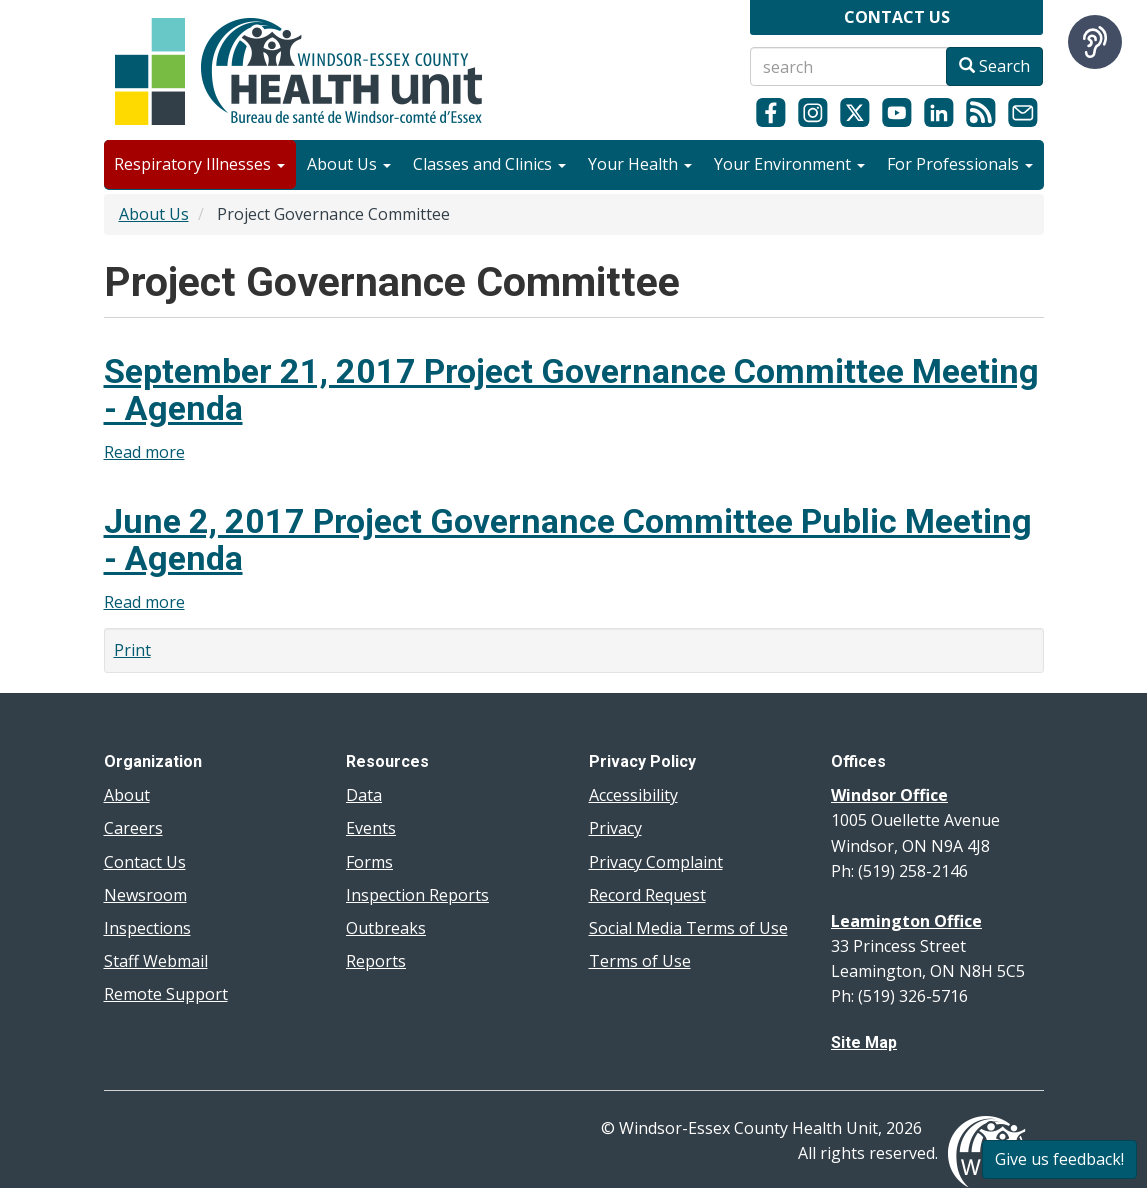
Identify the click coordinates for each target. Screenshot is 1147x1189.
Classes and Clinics (489, 164)
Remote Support (166, 994)
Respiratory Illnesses (199, 164)
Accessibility (633, 795)
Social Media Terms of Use (688, 928)
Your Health (640, 164)
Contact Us (145, 862)
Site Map (864, 1042)
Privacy (615, 828)
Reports (376, 961)
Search (994, 66)
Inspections (147, 928)
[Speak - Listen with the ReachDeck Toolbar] (1095, 42)
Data (364, 795)
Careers (133, 828)
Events (371, 828)
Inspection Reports (417, 895)
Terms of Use (640, 961)
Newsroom (145, 895)
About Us (349, 164)
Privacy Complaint (656, 862)
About (127, 795)
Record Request (647, 895)
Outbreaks (386, 928)
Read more (144, 452)
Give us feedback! (1059, 1159)
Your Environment (789, 164)
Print (132, 650)
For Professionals (960, 164)
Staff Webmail (156, 961)
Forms (369, 862)
